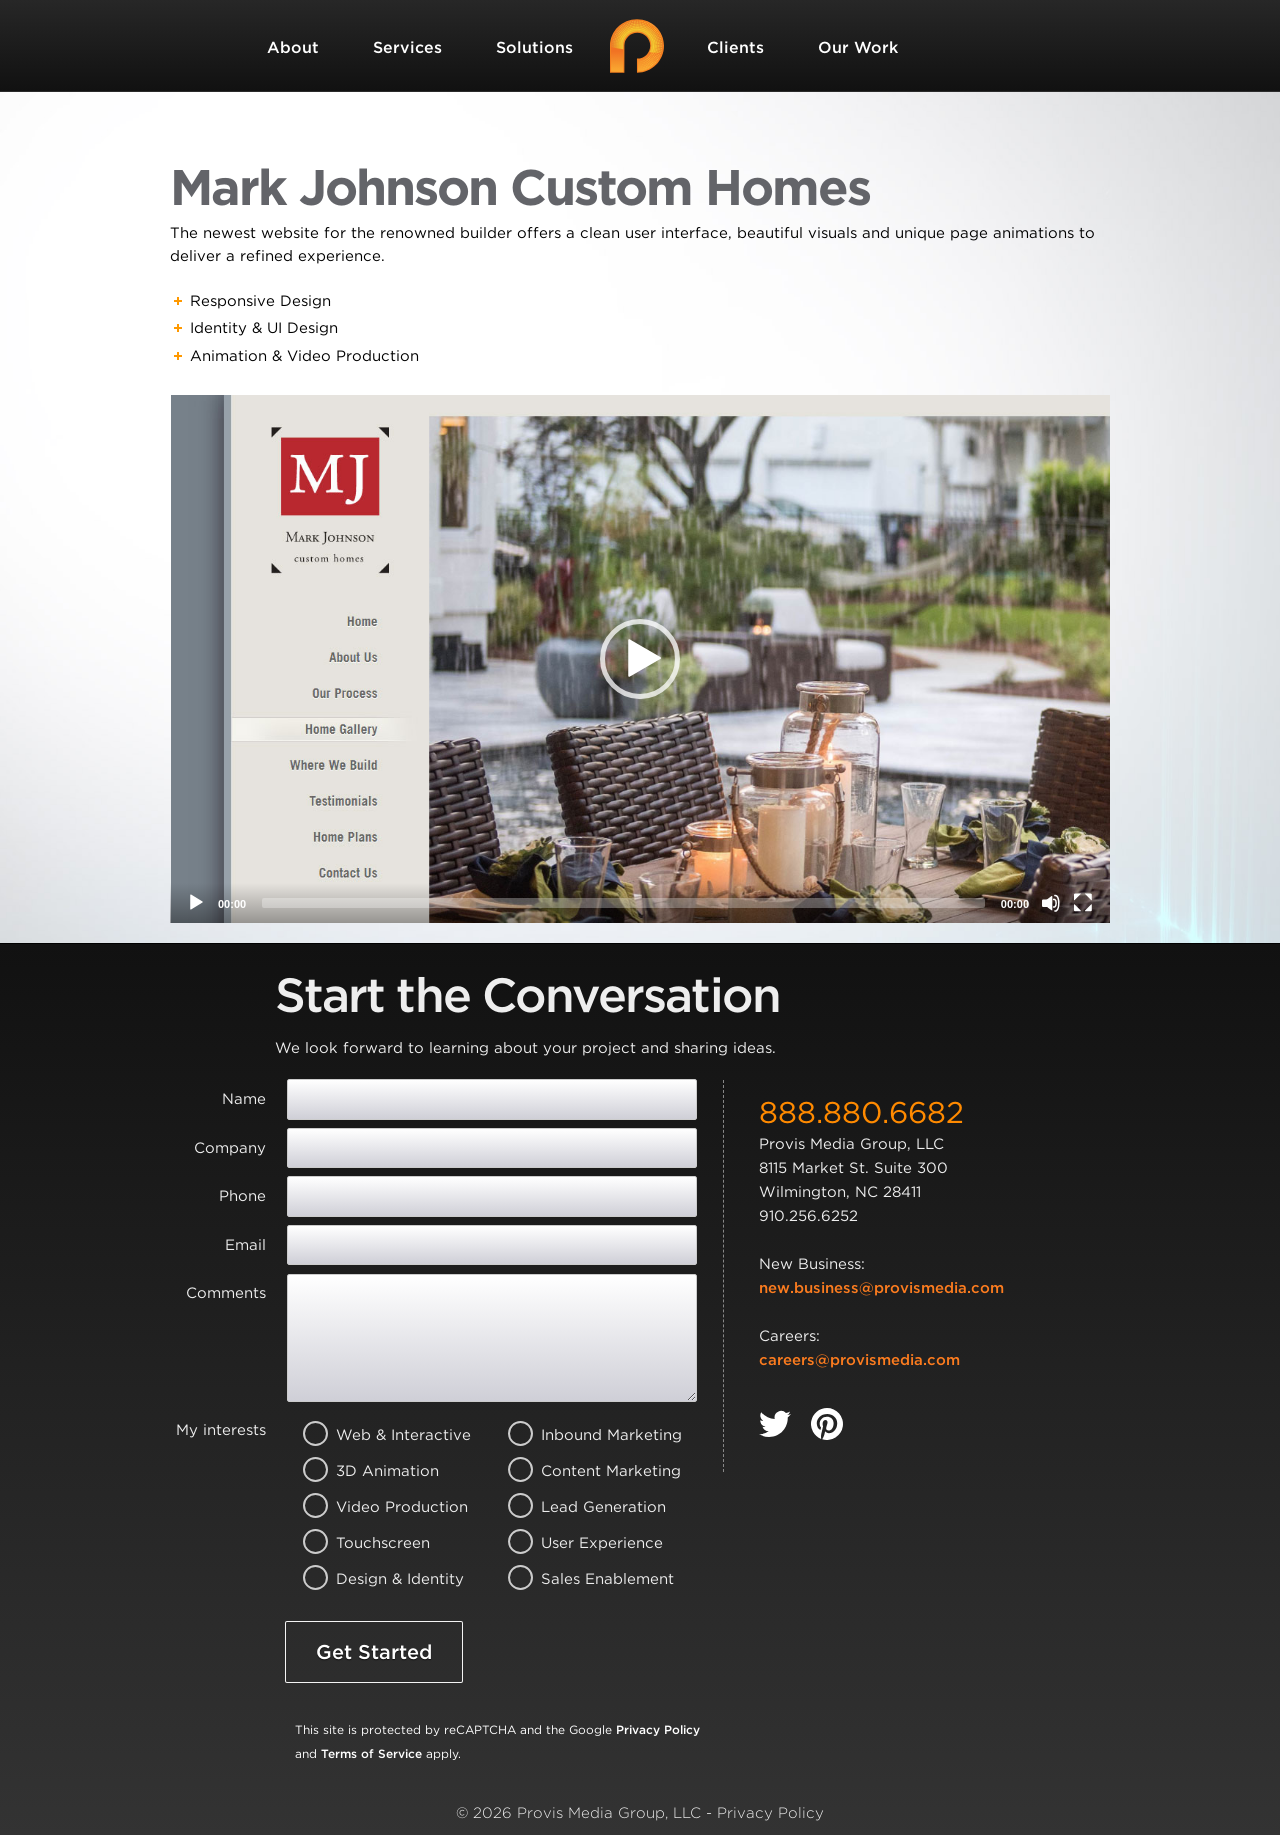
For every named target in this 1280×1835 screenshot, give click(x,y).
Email (245, 1245)
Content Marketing (583, 1471)
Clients (735, 47)
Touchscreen (378, 1543)
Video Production (378, 1507)
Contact (299, 139)
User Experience (583, 1543)
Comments (226, 1293)
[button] (640, 659)
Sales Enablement (583, 1579)
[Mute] (1051, 903)
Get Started (374, 1652)
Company (230, 1148)
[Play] (196, 903)
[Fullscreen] (1083, 903)
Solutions (534, 47)
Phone (242, 1196)
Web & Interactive (378, 1435)
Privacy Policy (658, 1729)
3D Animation (378, 1471)
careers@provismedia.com (859, 1360)
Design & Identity (378, 1579)
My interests (221, 1430)
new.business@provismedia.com (881, 1288)
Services (407, 47)
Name (244, 1099)
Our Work (858, 47)
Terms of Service (371, 1753)
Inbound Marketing (583, 1435)
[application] (640, 659)
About (293, 47)
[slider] (623, 903)
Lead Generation (583, 1507)
